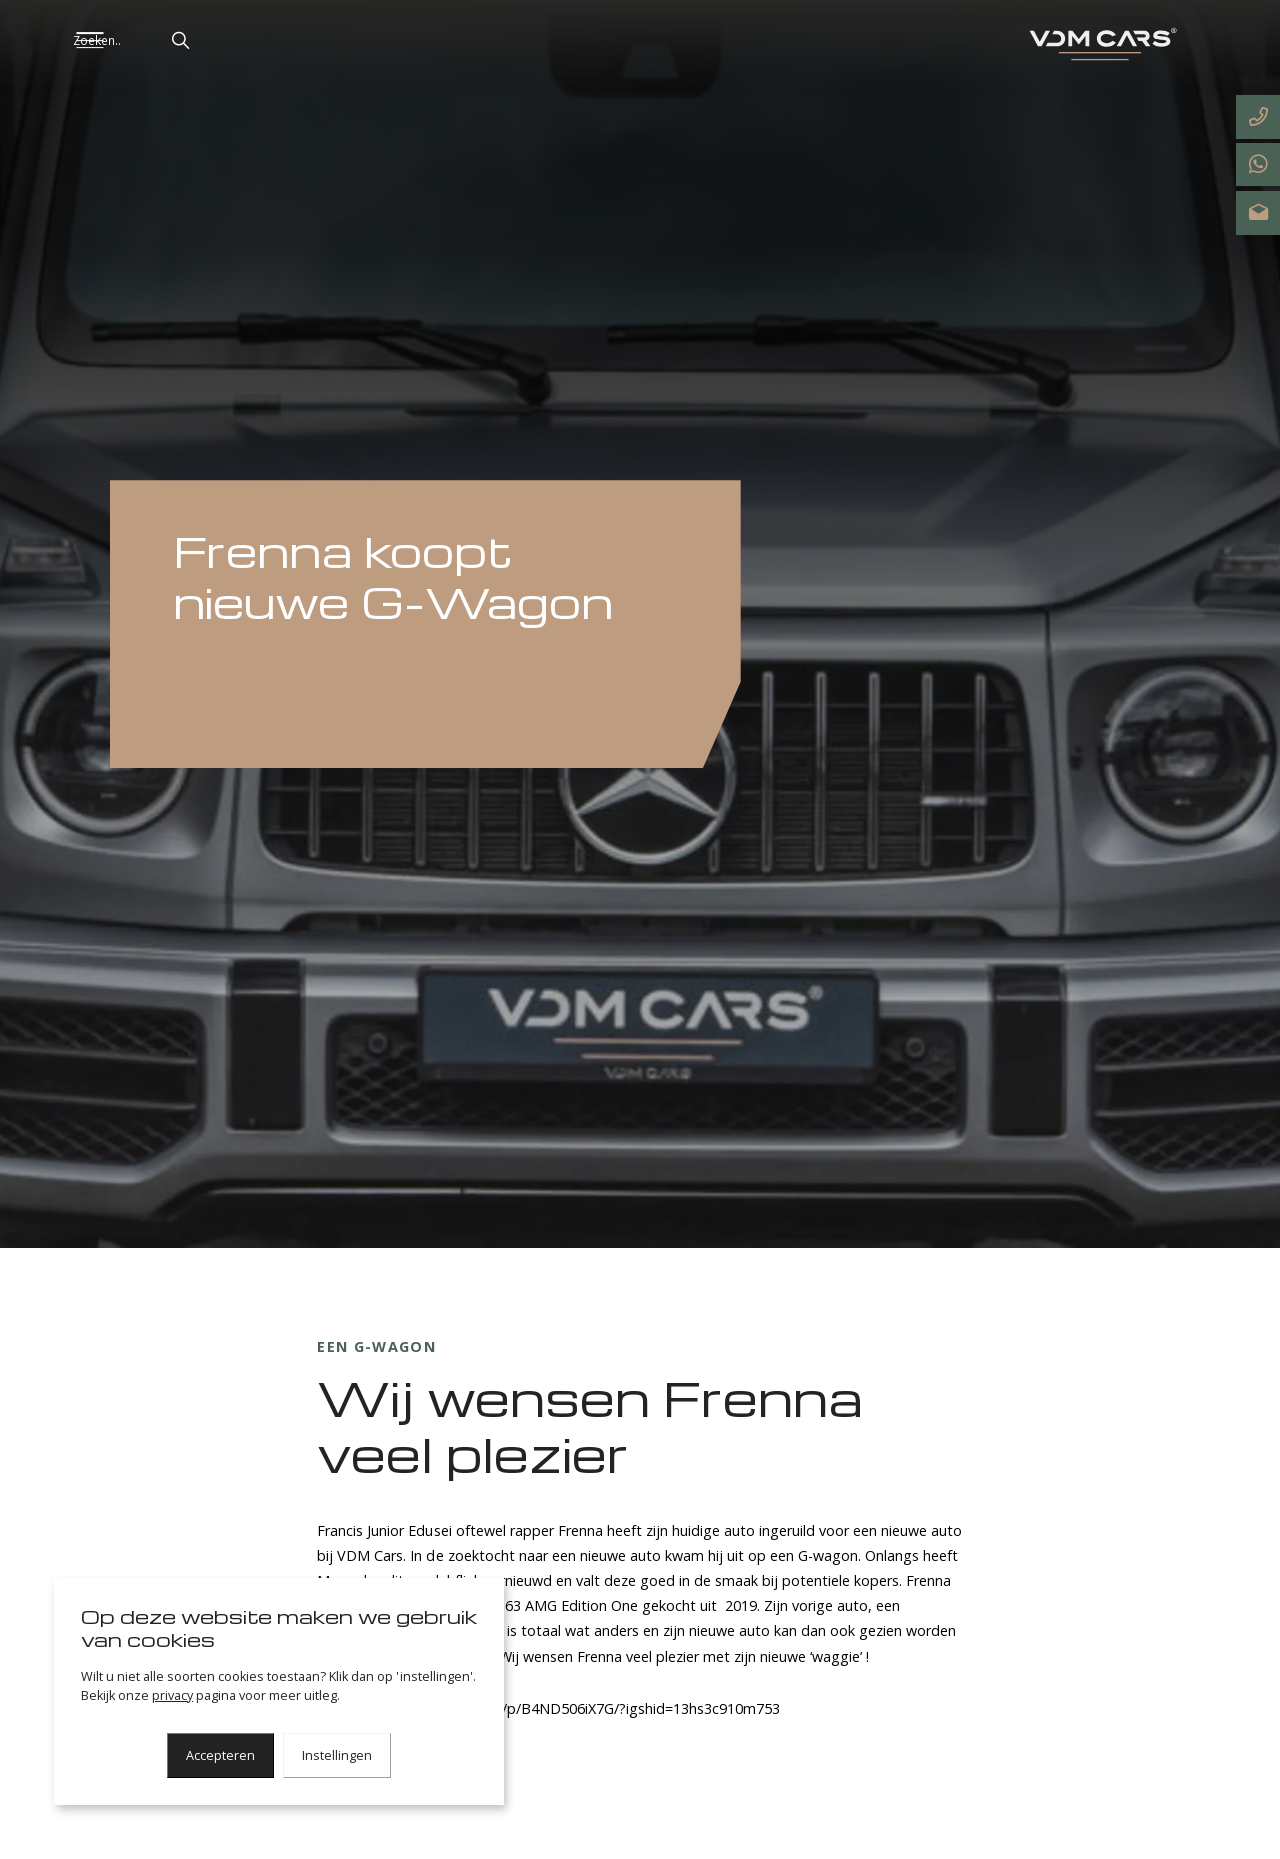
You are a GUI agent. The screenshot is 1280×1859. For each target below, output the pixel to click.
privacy (172, 1695)
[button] (247, 40)
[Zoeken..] (198, 40)
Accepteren (220, 1755)
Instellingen (337, 1755)
